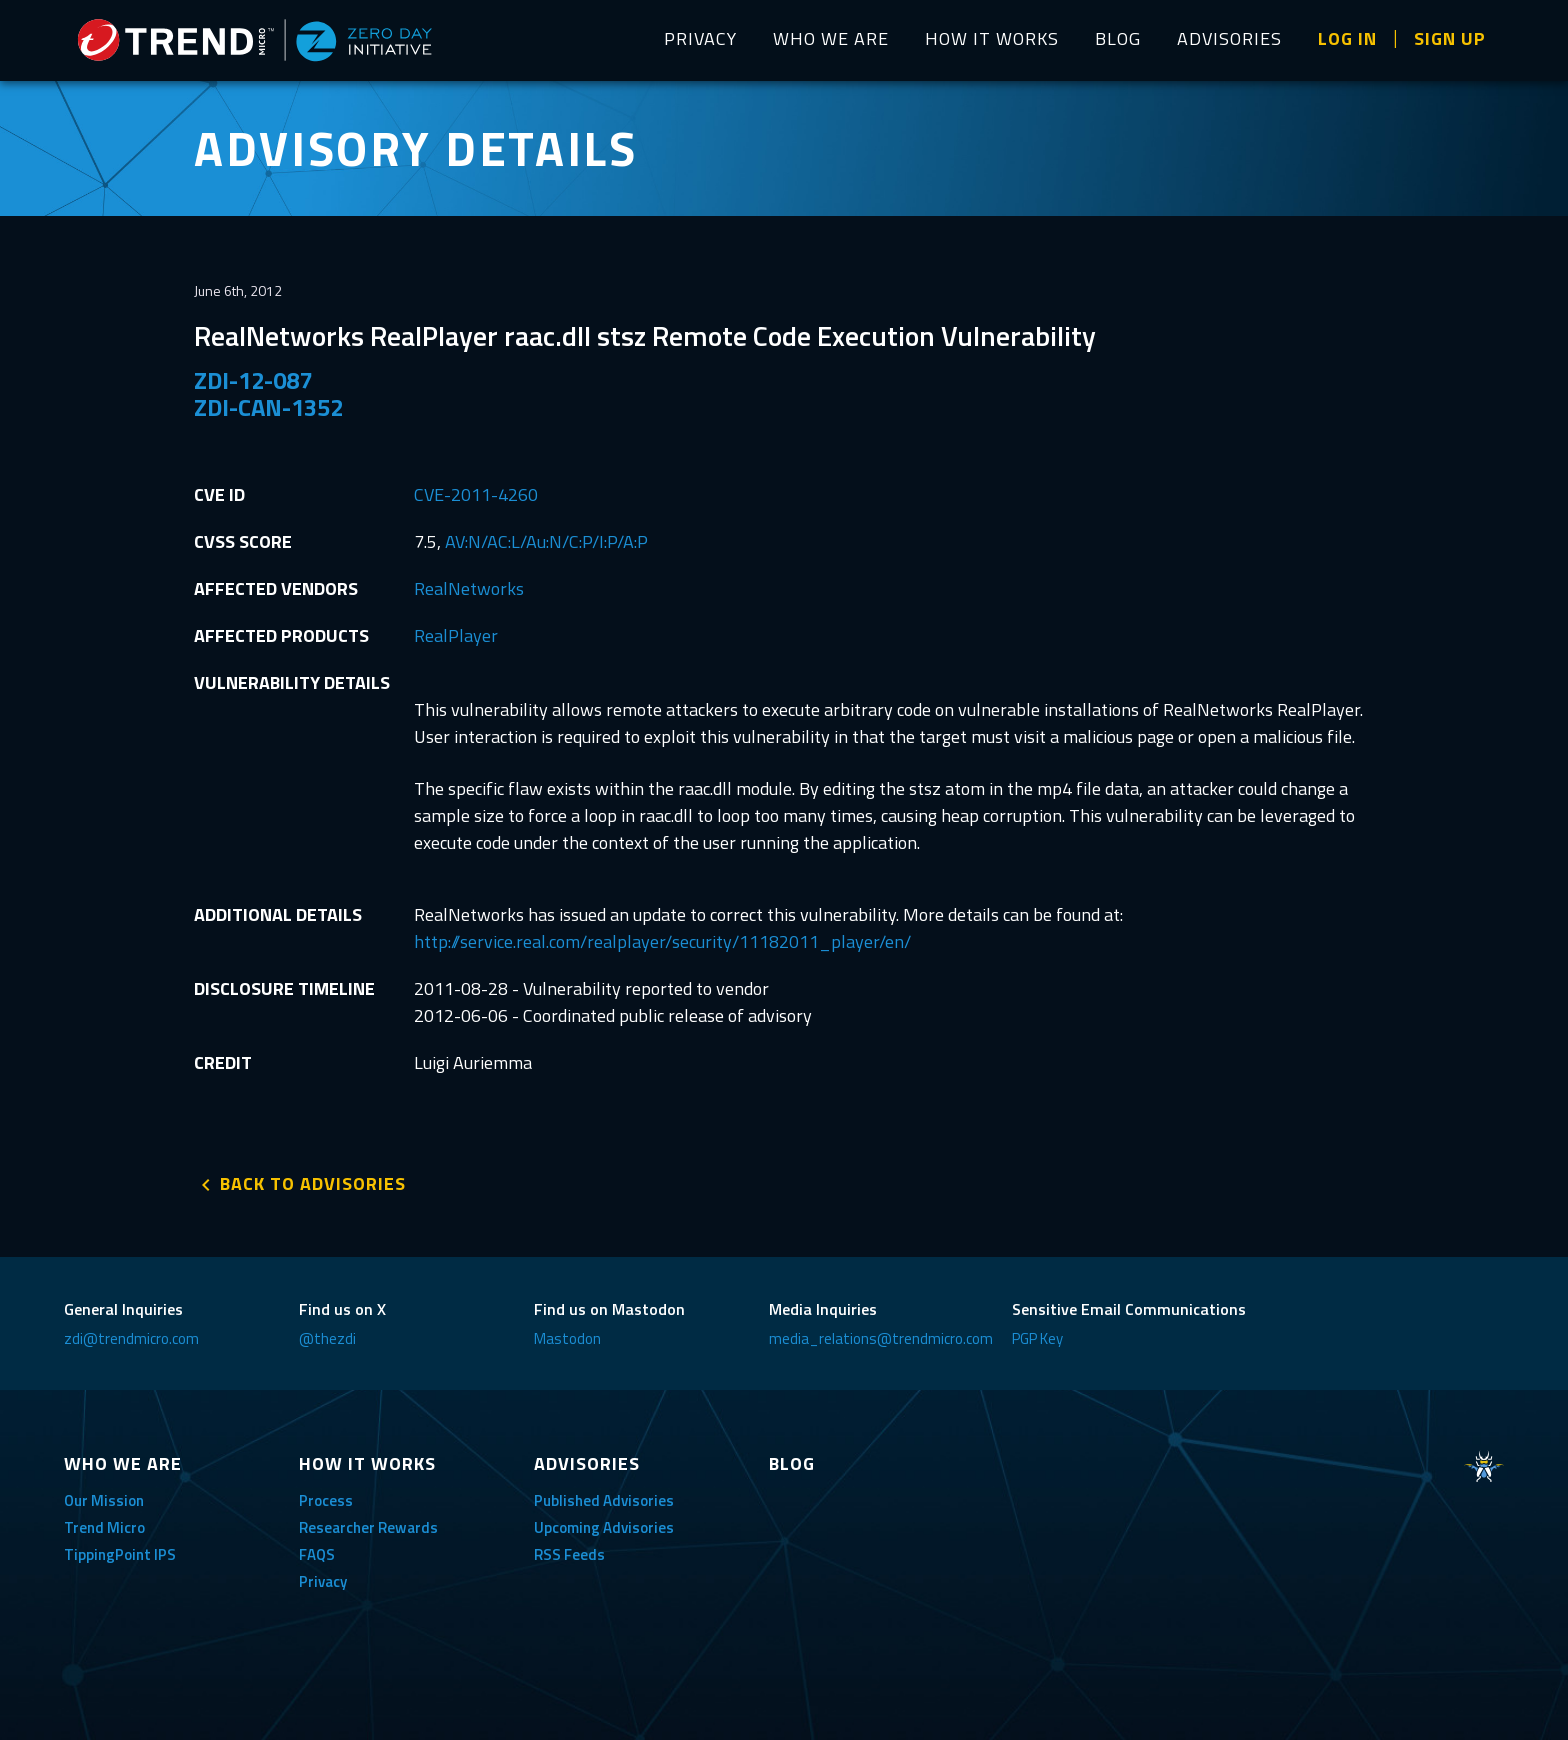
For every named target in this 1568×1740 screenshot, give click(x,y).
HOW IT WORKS (992, 38)
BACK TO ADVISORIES (313, 1183)
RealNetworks (469, 588)
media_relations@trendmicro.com (881, 1338)
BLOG (1118, 38)
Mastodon (567, 1338)
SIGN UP (1450, 38)
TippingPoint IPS (120, 1554)
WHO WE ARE (831, 38)
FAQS (317, 1554)
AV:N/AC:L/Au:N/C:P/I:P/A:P (546, 541)
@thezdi (327, 1338)
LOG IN (1347, 38)
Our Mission (104, 1500)
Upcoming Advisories (604, 1527)
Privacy (323, 1581)
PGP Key (1037, 1338)
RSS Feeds (569, 1554)
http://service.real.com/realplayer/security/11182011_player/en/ (662, 941)
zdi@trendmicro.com (131, 1338)
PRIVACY (700, 38)
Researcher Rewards (368, 1527)
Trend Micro (104, 1527)
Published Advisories (604, 1500)
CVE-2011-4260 (476, 494)
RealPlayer (456, 635)
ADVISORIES (1229, 38)
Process (326, 1500)
